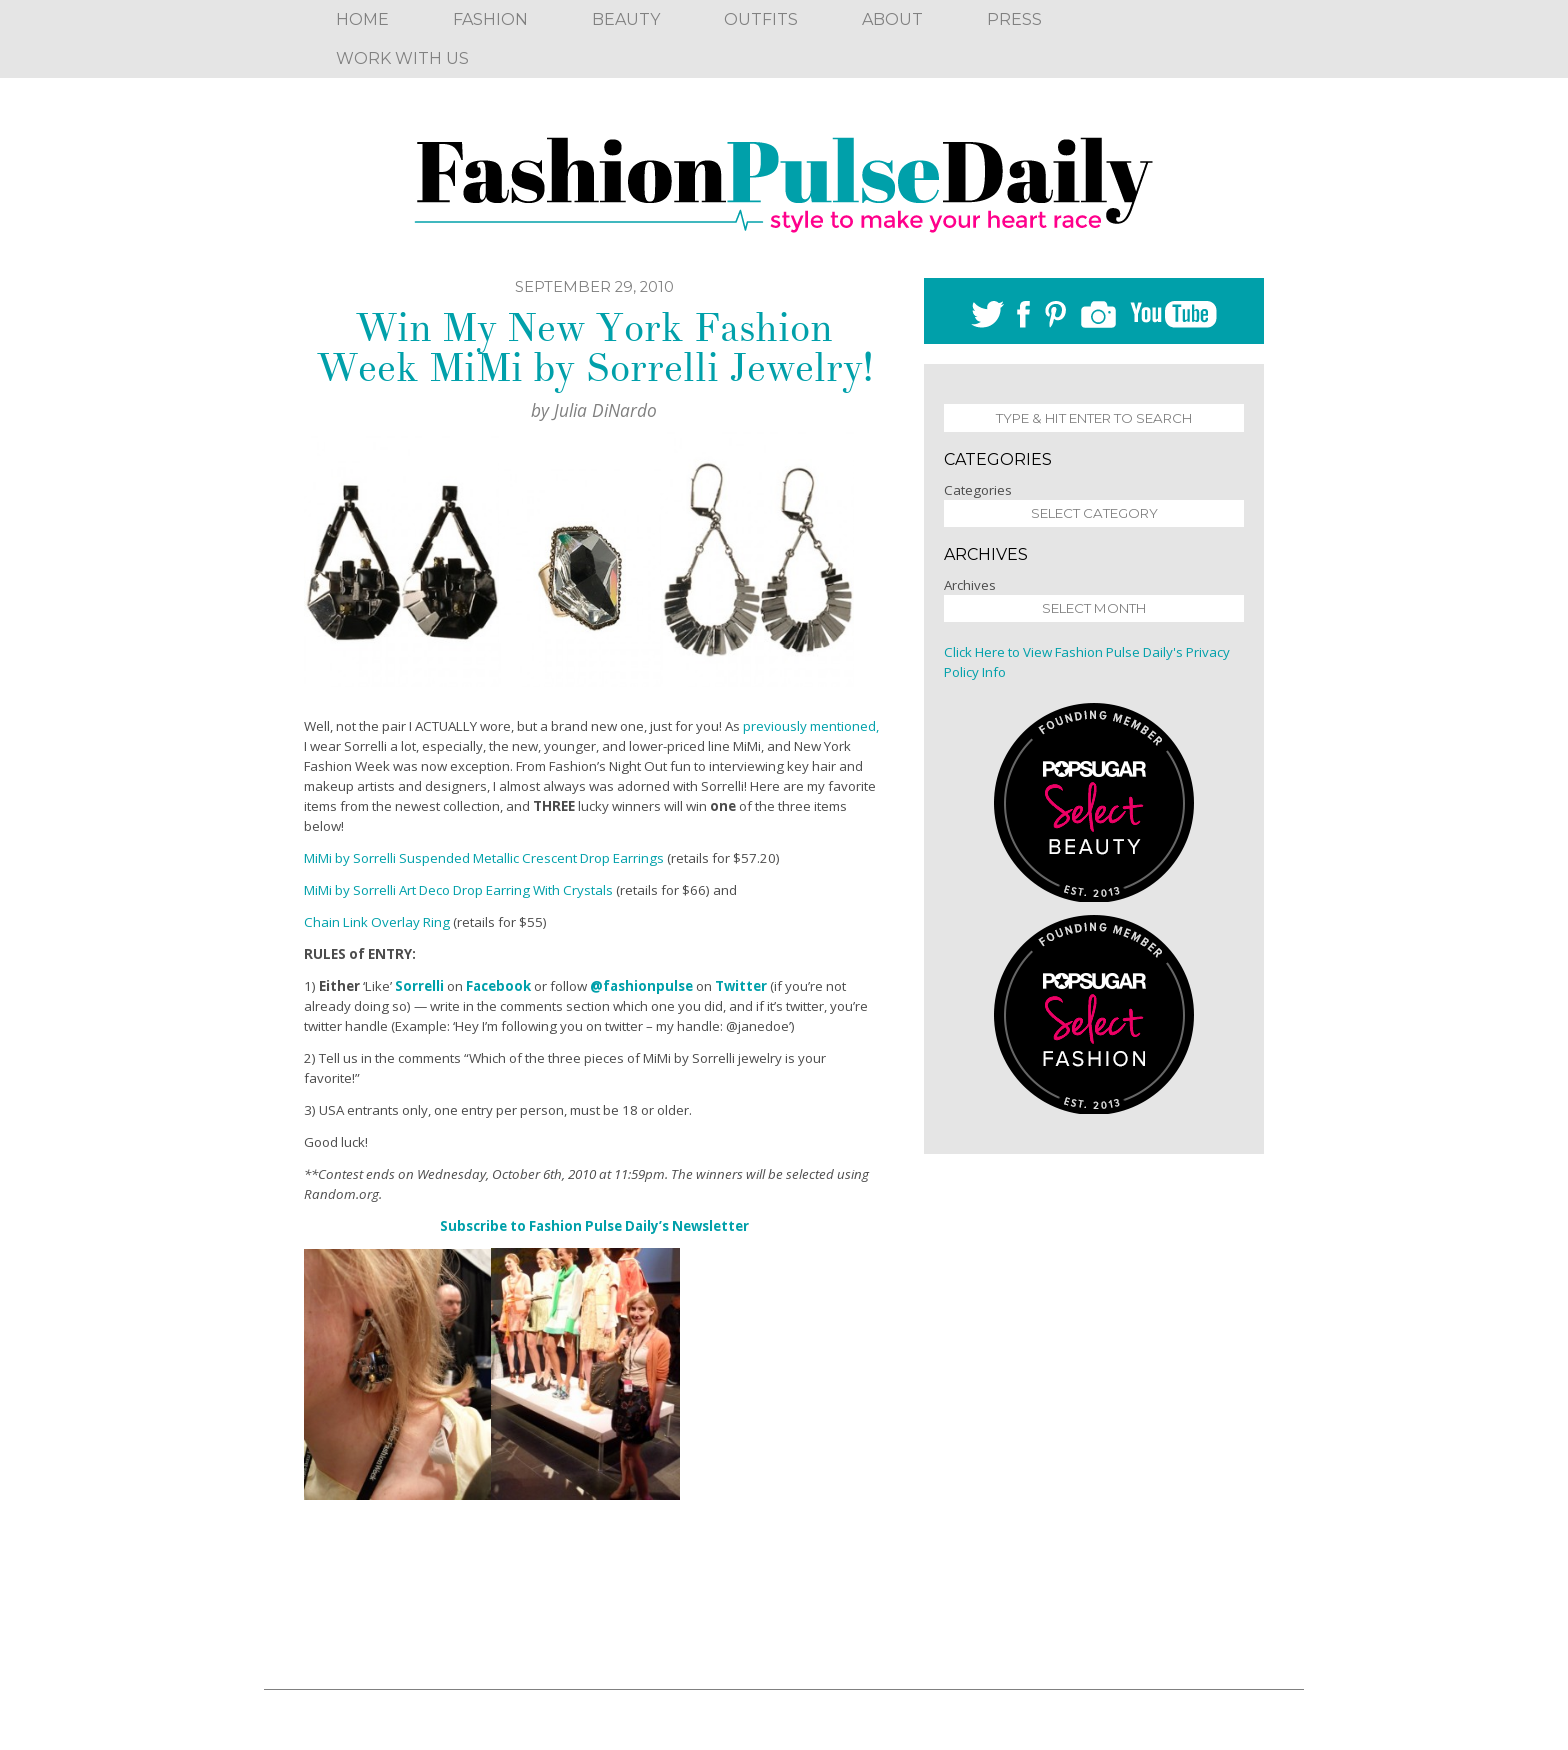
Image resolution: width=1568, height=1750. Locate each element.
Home (362, 19)
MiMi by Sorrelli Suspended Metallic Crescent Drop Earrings (484, 858)
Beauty (626, 19)
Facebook (498, 986)
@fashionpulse (641, 986)
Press (1014, 19)
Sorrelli (419, 986)
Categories (978, 490)
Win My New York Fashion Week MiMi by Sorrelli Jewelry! (594, 348)
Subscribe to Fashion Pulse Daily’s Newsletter (594, 1226)
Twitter (741, 986)
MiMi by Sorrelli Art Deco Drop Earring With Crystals (458, 890)
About (892, 19)
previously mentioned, (811, 726)
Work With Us (402, 58)
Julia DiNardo (605, 410)
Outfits (761, 19)
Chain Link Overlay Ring (377, 922)
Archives (970, 585)
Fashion (490, 19)
